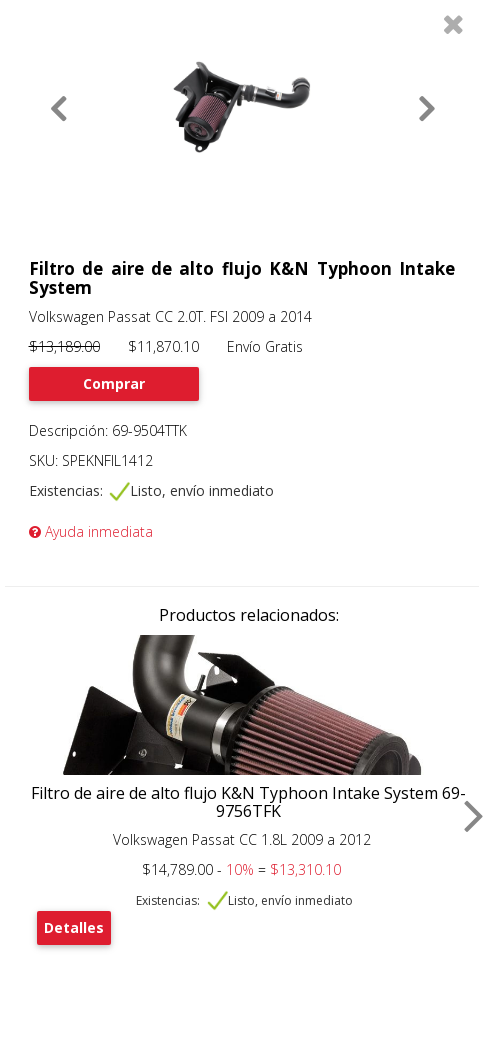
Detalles (74, 927)
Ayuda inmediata (91, 531)
